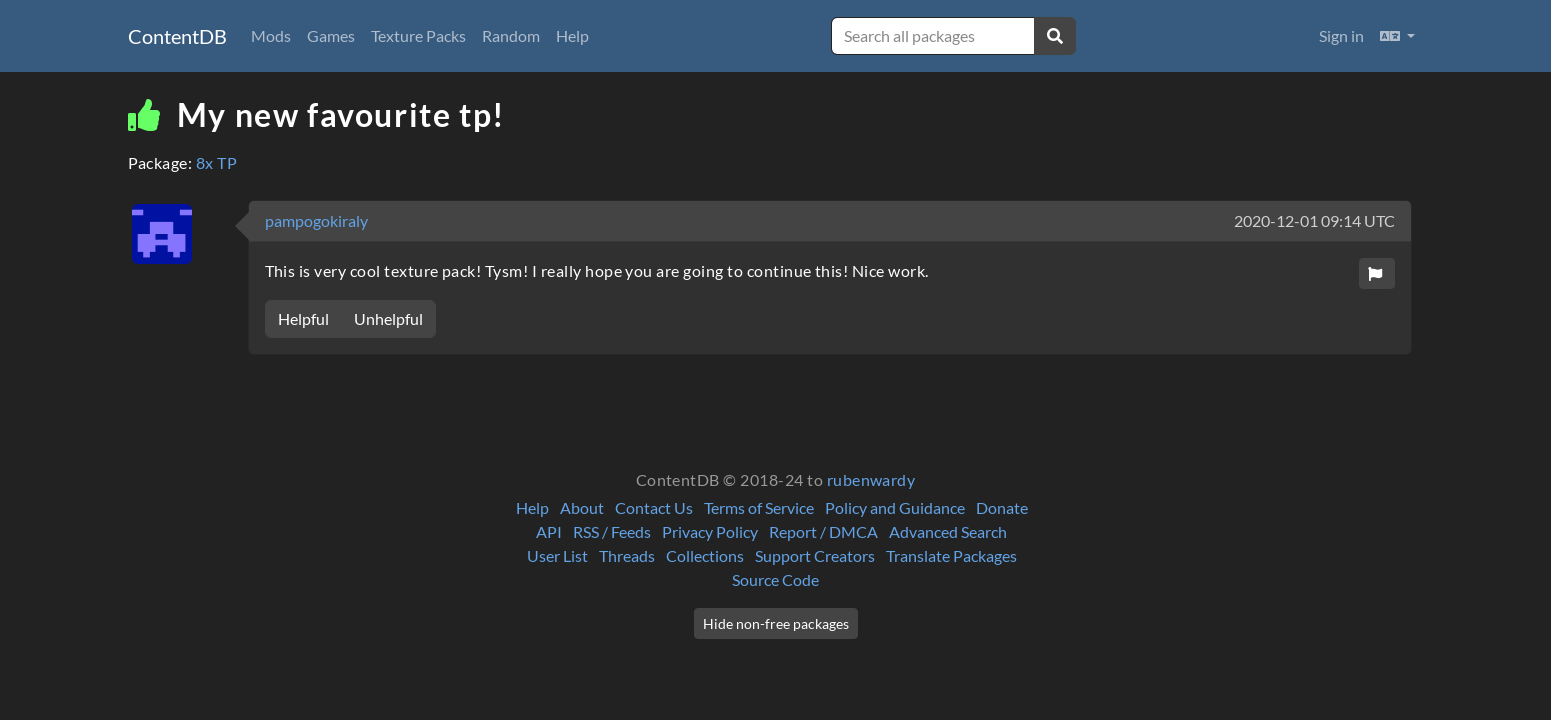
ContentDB (177, 36)
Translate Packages (951, 555)
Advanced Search (948, 531)
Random (511, 35)
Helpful (303, 318)
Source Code (775, 579)
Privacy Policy (710, 531)
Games (331, 35)
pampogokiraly (316, 220)
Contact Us (654, 507)
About (582, 507)
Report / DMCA (823, 531)
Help (572, 35)
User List (557, 555)
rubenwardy (871, 479)
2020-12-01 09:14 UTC (1314, 220)
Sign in (1341, 35)
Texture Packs (418, 35)
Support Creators (815, 555)
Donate (1002, 507)
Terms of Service (759, 507)
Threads (627, 555)
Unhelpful (388, 318)
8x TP (216, 162)
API (549, 531)
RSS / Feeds (612, 531)
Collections (705, 555)
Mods (271, 35)
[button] (1397, 36)
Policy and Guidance (895, 507)
